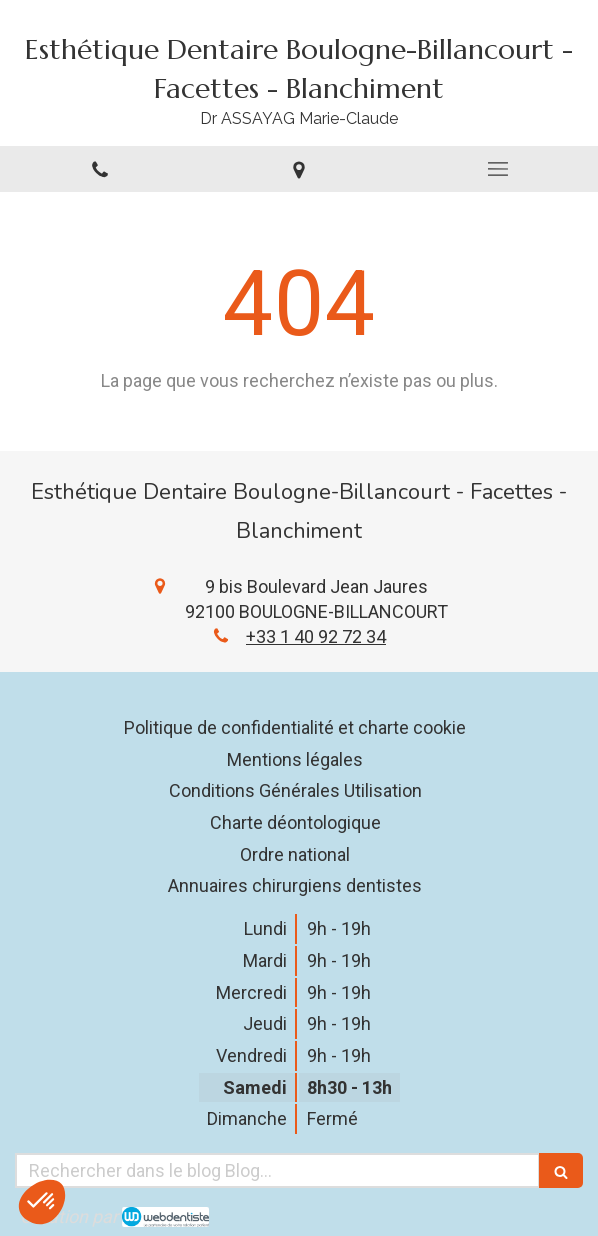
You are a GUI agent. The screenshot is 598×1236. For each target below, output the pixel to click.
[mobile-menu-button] (498, 169)
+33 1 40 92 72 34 (316, 636)
